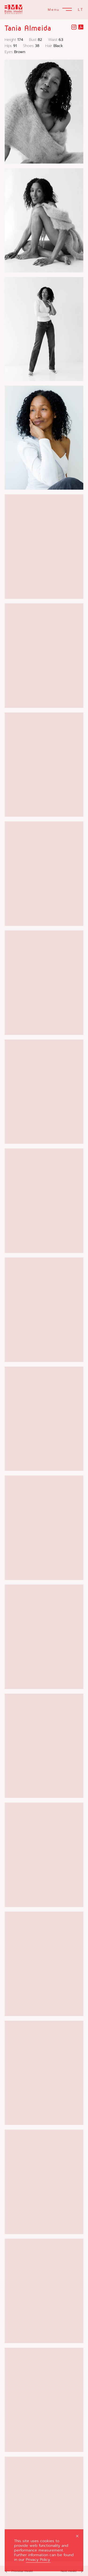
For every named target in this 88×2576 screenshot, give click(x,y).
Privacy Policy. (38, 2559)
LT (80, 9)
